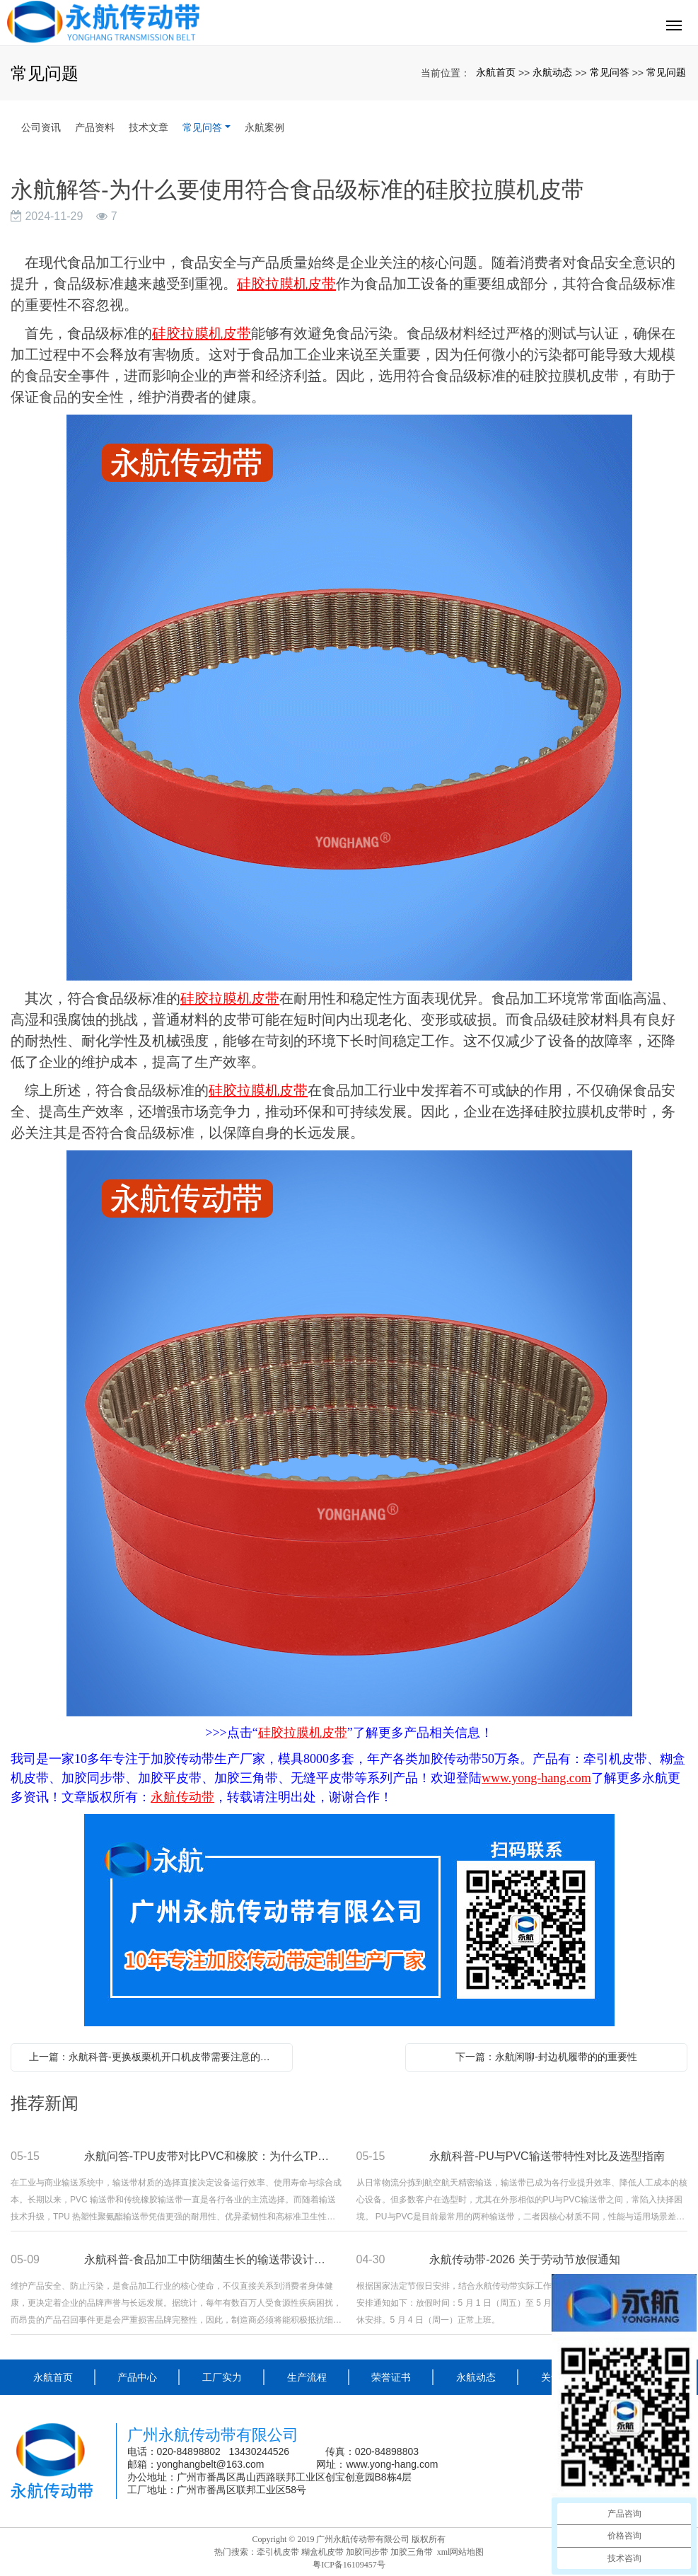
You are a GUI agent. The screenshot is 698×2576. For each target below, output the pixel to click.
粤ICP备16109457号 (349, 2565)
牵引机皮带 (278, 2552)
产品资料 (95, 127)
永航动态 (552, 72)
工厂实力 (222, 2377)
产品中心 (137, 2377)
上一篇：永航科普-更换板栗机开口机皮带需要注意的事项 (154, 2056)
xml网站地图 (460, 2552)
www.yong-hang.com (393, 2464)
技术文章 (148, 127)
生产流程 (307, 2377)
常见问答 (609, 72)
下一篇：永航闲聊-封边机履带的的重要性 (546, 2056)
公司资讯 (41, 127)
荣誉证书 (391, 2377)
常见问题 (666, 72)
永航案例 (264, 127)
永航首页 (496, 72)
